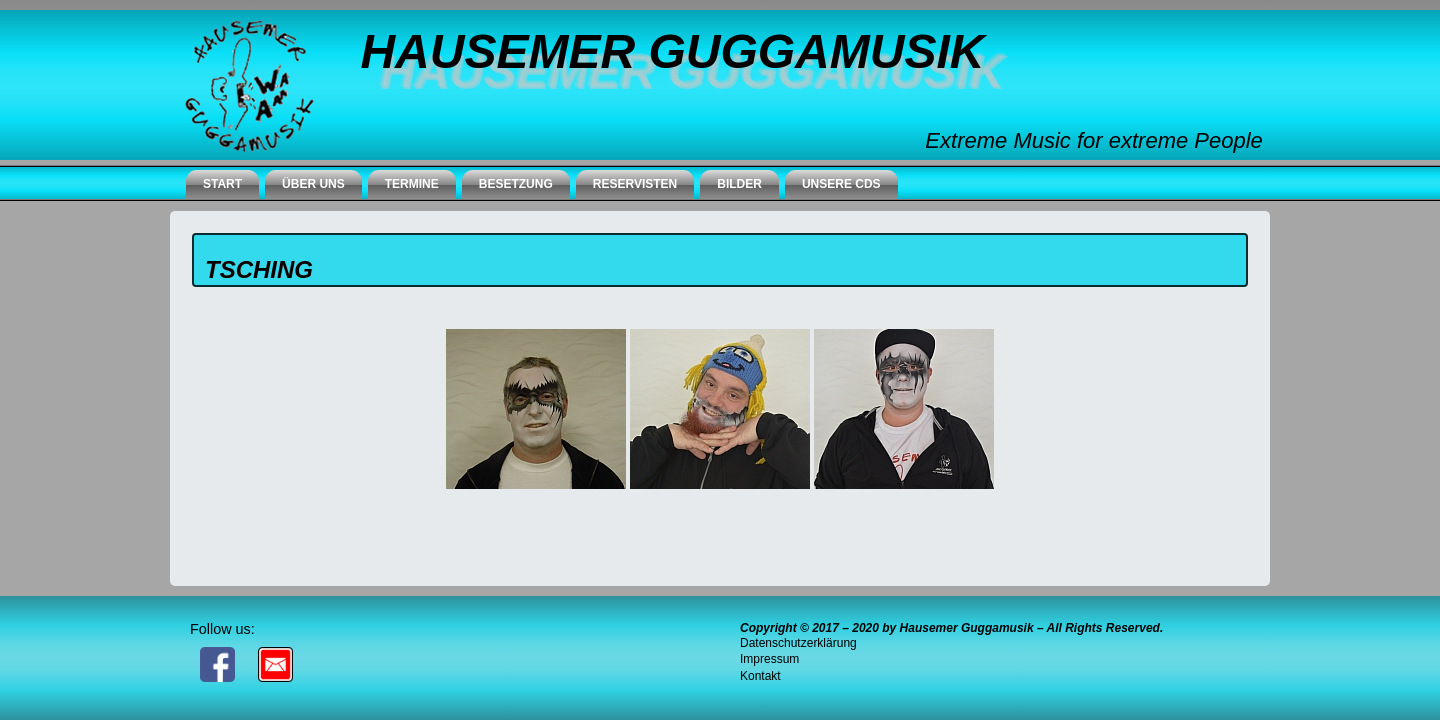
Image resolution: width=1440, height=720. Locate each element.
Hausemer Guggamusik (672, 51)
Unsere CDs (841, 184)
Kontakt (760, 676)
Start (222, 184)
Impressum (769, 659)
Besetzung (516, 184)
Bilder (739, 184)
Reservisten (635, 184)
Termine (412, 184)
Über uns (313, 184)
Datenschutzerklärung (798, 643)
